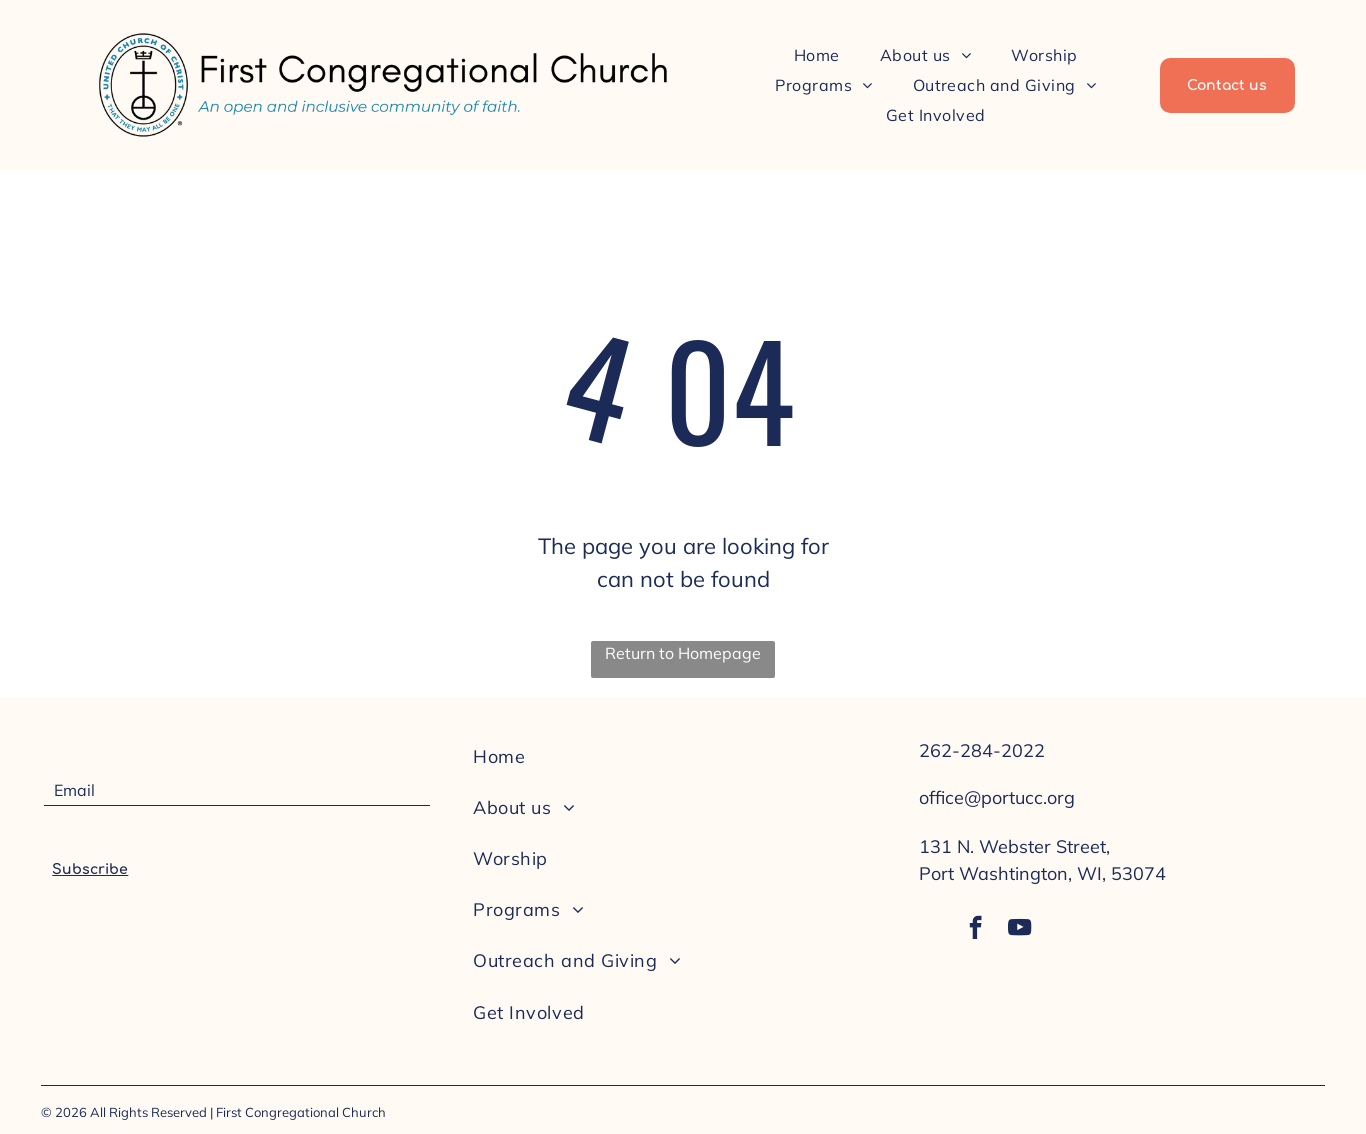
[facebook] (974, 932)
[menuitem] (817, 54)
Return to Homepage (683, 653)
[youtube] (1022, 932)
